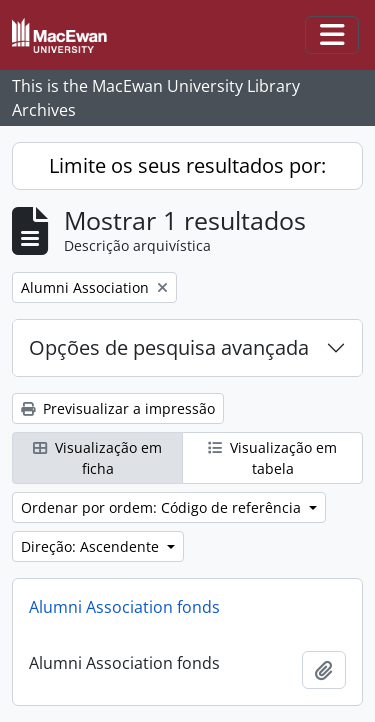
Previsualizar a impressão (118, 408)
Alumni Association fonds (124, 607)
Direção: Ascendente (92, 546)
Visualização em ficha (97, 458)
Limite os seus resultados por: (187, 165)
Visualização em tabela (272, 458)
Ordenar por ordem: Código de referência (163, 507)
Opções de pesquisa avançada (169, 347)
